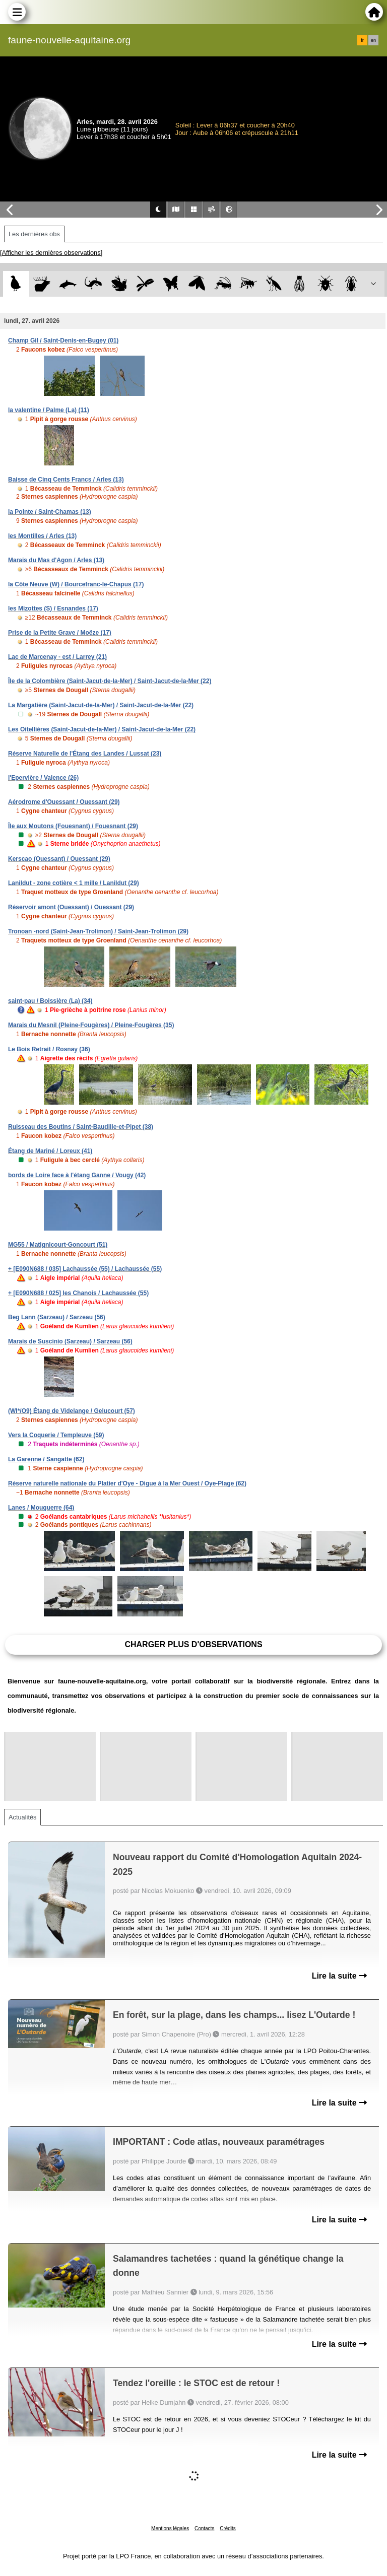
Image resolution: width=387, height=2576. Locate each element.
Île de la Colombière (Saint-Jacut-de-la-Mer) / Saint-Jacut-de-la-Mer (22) (109, 681)
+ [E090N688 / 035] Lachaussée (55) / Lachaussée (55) (85, 1268)
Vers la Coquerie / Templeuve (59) (56, 1435)
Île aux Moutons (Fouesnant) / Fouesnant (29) (73, 826)
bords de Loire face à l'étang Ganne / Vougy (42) (77, 1175)
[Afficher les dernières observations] (51, 252)
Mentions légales (170, 2528)
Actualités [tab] (22, 1817)
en (373, 40)
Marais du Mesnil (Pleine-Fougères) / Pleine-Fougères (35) (91, 1025)
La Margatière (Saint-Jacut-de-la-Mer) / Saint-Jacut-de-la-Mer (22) (101, 705)
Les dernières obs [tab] (34, 234)
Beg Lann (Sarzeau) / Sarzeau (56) (56, 1317)
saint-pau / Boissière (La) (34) (50, 1000)
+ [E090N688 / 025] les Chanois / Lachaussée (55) (78, 1293)
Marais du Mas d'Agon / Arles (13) (56, 560)
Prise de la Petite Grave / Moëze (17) (59, 632)
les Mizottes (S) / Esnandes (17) (53, 608)
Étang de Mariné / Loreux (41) (50, 1151)
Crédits (228, 2528)
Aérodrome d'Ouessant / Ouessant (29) (64, 801)
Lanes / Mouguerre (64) (41, 1507)
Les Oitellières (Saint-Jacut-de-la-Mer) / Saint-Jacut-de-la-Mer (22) (102, 729)
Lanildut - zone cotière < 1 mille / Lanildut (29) (73, 883)
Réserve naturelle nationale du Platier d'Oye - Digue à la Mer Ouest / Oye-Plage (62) (127, 1483)
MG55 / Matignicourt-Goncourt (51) (57, 1244)
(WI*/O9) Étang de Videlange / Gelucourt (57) (71, 1410)
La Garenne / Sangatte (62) (46, 1459)
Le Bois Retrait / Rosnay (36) (49, 1049)
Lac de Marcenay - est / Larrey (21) (57, 656)
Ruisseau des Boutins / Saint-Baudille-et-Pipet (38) (80, 1126)
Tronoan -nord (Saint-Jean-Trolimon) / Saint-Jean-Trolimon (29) (98, 931)
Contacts (204, 2528)
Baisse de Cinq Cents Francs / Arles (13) (66, 479)
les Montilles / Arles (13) (42, 535)
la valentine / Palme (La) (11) (48, 410)
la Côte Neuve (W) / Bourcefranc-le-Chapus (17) (76, 584)
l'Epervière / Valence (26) (43, 777)
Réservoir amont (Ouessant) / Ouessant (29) (71, 907)
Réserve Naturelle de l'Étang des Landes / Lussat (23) (84, 753)
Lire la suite (339, 1976)
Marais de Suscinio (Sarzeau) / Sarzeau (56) (70, 1341)
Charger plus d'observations (193, 1644)
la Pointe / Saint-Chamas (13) (49, 511)
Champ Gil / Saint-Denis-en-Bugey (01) (63, 340)
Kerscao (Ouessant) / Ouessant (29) (59, 858)
